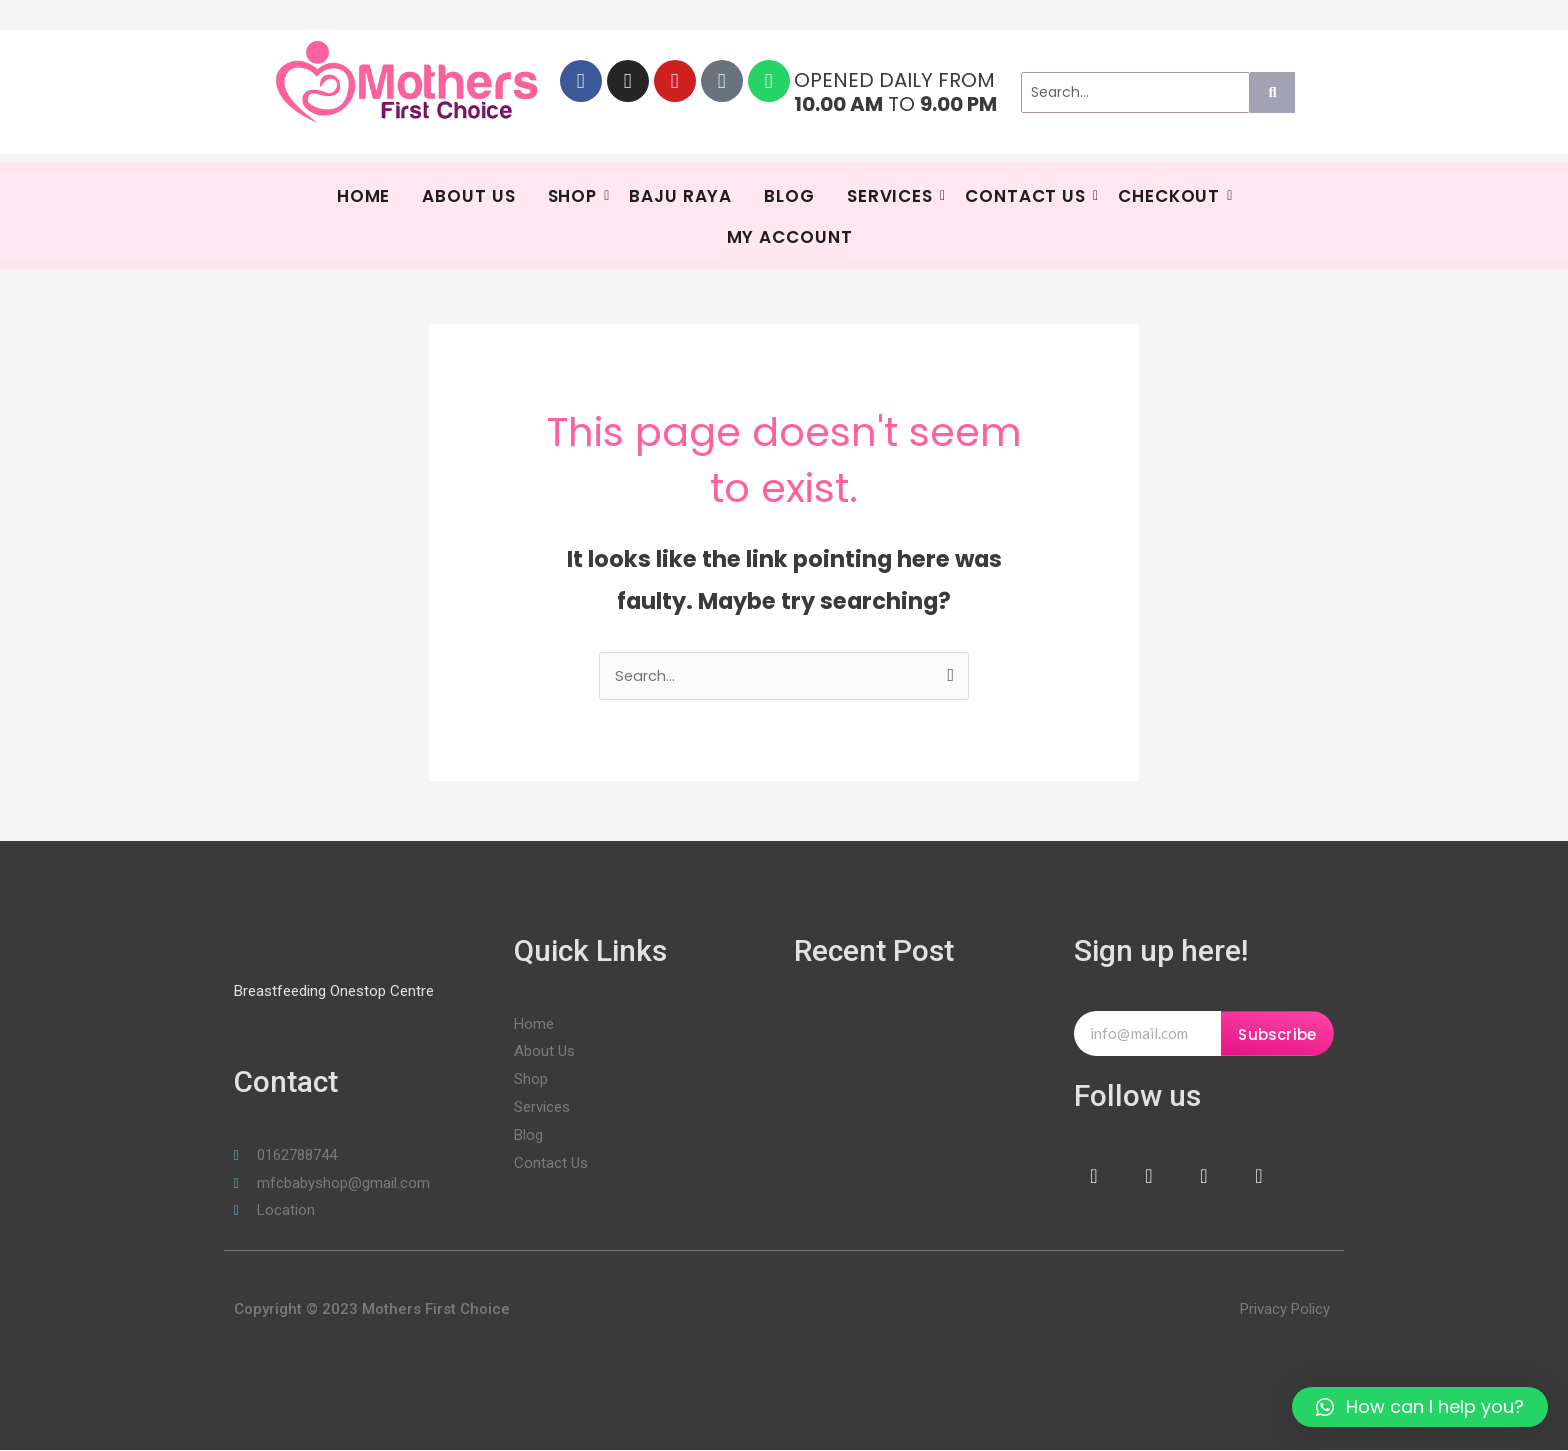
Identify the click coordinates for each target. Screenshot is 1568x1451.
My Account (790, 237)
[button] (1420, 1407)
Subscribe (1277, 1035)
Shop (575, 196)
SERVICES (892, 196)
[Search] (1135, 92)
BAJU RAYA (680, 196)
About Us (468, 196)
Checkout (1171, 196)
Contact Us (1028, 196)
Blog (789, 196)
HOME (364, 196)
